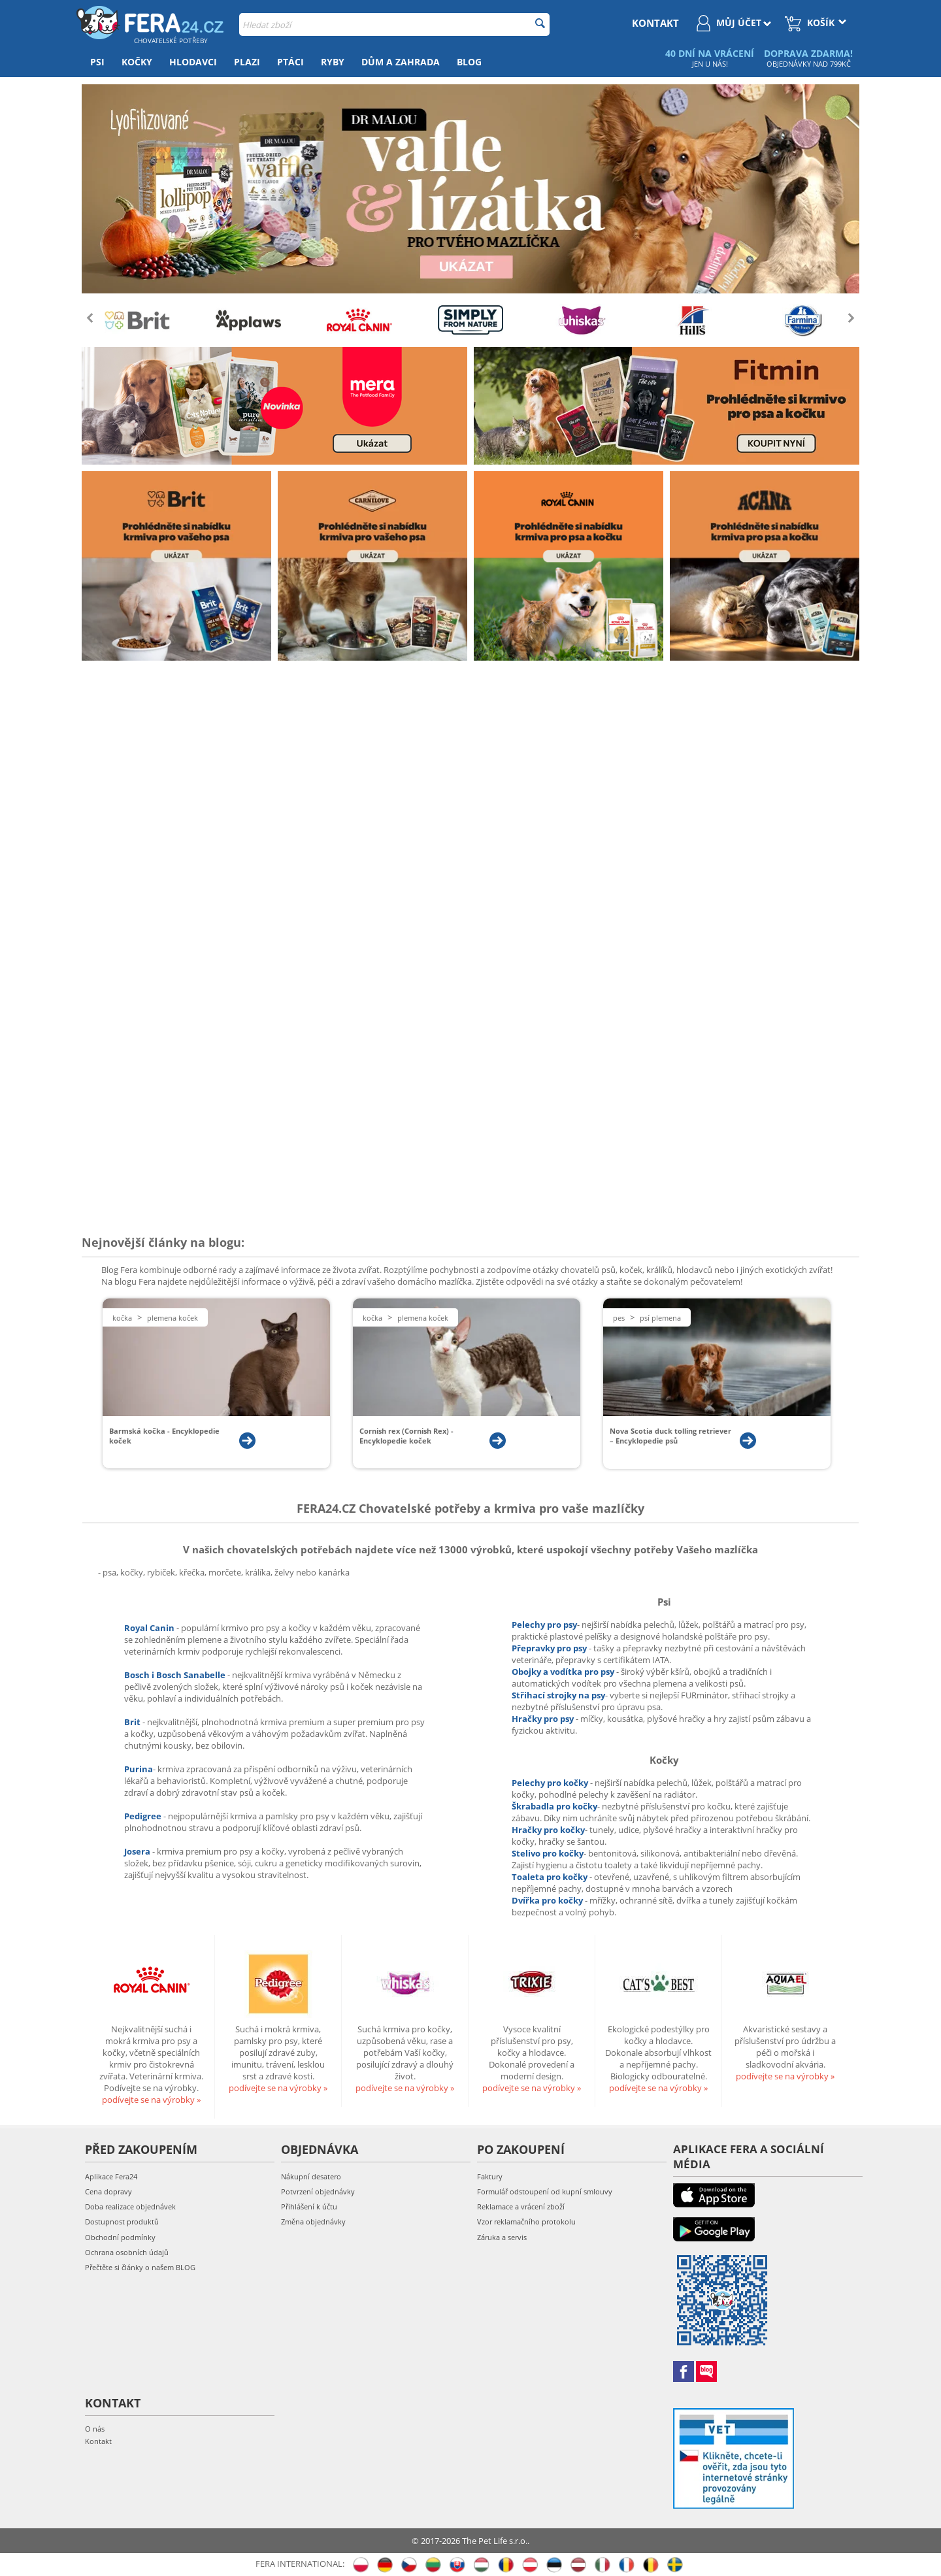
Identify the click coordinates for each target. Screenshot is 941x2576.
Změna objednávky (313, 2221)
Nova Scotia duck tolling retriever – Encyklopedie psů (670, 1435)
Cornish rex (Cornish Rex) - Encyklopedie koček (406, 1435)
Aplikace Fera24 (111, 2176)
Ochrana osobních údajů (127, 2252)
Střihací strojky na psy (558, 1695)
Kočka (122, 1318)
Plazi (247, 62)
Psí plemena (660, 1318)
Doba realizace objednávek (130, 2206)
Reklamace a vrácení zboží (521, 2206)
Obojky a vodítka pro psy (564, 1671)
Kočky (137, 62)
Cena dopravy (108, 2191)
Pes (619, 1318)
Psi (97, 62)
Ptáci (290, 62)
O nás (95, 2429)
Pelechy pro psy (544, 1624)
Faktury (490, 2176)
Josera (138, 1851)
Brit (133, 1722)
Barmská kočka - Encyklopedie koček (164, 1435)
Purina (138, 1769)
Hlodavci (193, 62)
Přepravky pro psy (550, 1648)
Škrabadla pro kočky (554, 1806)
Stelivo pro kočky (548, 1853)
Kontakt (98, 2441)
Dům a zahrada (400, 62)
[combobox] (394, 24)
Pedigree (143, 1816)
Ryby (332, 62)
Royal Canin (149, 1628)
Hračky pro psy (544, 1719)
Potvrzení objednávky (318, 2191)
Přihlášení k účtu (309, 2206)
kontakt (655, 22)
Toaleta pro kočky (550, 1877)
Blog (469, 62)
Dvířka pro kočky (548, 1900)
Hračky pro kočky (548, 1830)
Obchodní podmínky (120, 2237)
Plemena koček (172, 1318)
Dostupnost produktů (122, 2221)
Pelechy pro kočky (551, 1783)
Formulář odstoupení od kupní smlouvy (544, 2191)
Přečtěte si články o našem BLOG (140, 2267)
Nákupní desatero (311, 2176)
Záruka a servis (502, 2237)
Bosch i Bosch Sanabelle (174, 1675)
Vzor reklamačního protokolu (526, 2221)
